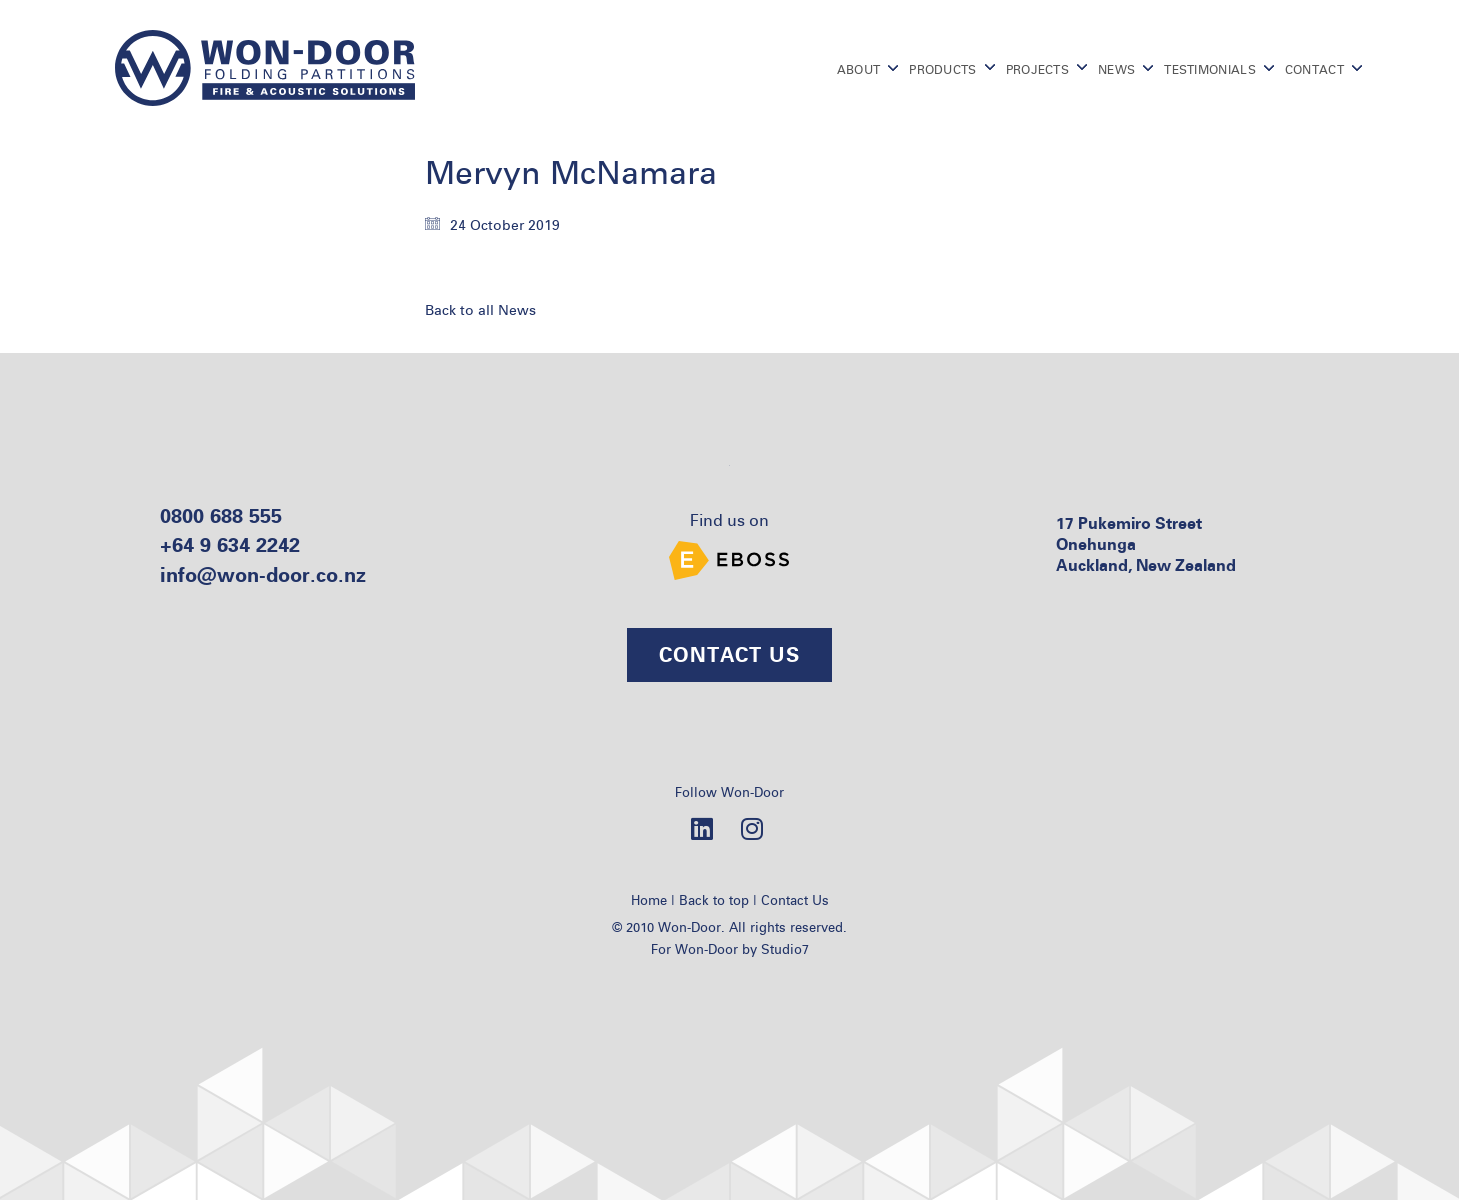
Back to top (714, 900)
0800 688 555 (221, 515)
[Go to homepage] (265, 68)
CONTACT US (729, 654)
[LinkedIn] (702, 828)
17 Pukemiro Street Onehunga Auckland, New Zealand (1146, 544)
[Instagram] (752, 828)
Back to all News (480, 310)
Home (649, 900)
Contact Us (795, 900)
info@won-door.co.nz (263, 574)
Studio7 (785, 949)
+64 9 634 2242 (230, 544)
